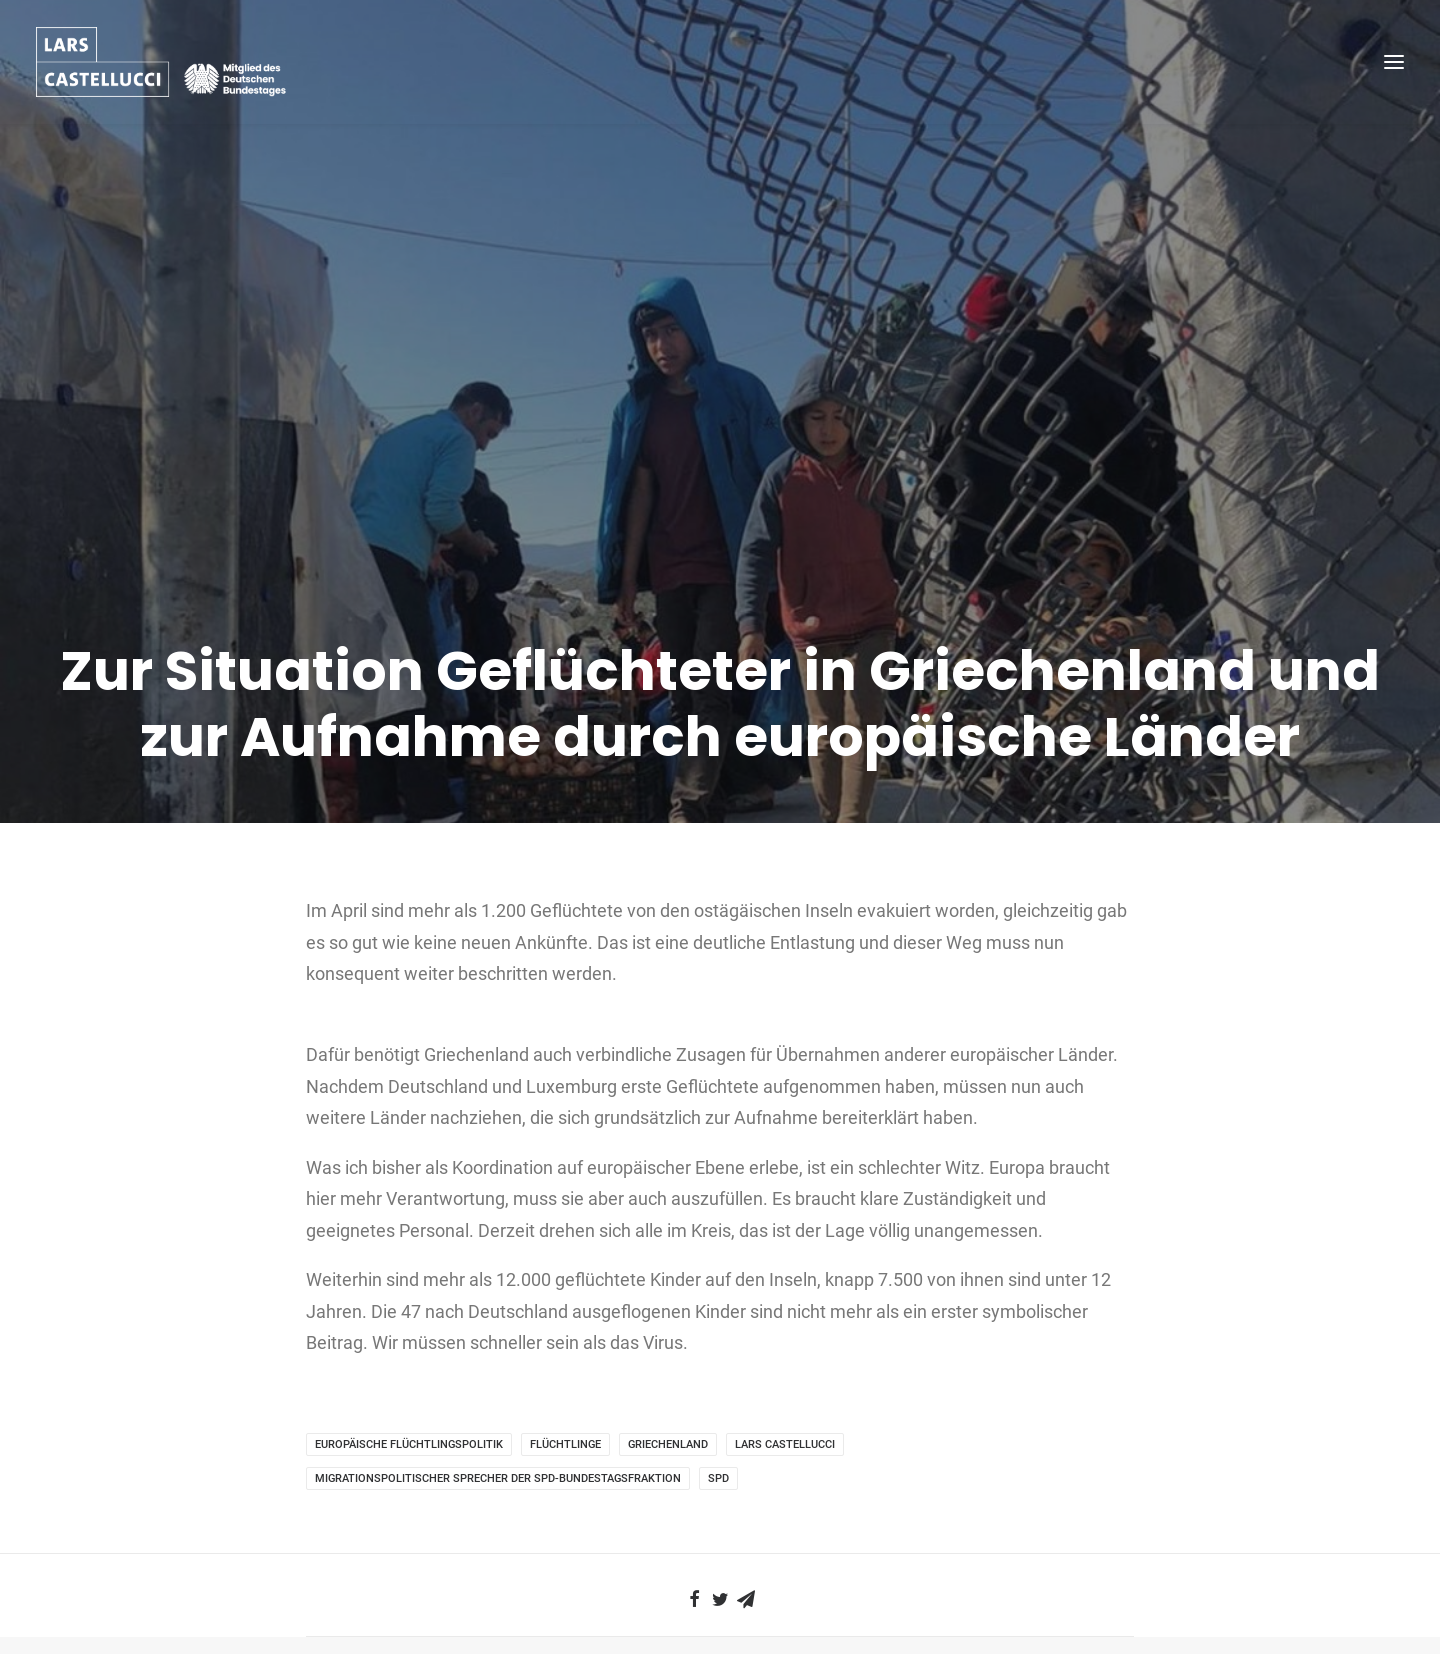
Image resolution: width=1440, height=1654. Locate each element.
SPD (718, 1350)
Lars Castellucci (785, 1316)
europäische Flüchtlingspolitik (409, 1316)
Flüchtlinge (565, 1316)
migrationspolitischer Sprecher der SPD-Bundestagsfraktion (498, 1350)
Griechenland (668, 1316)
